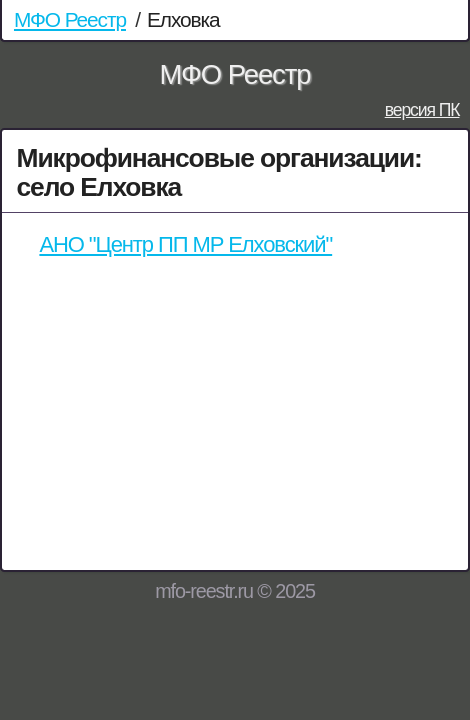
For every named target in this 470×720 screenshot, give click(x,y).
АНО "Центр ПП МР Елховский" (185, 244)
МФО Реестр (70, 19)
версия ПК (422, 110)
